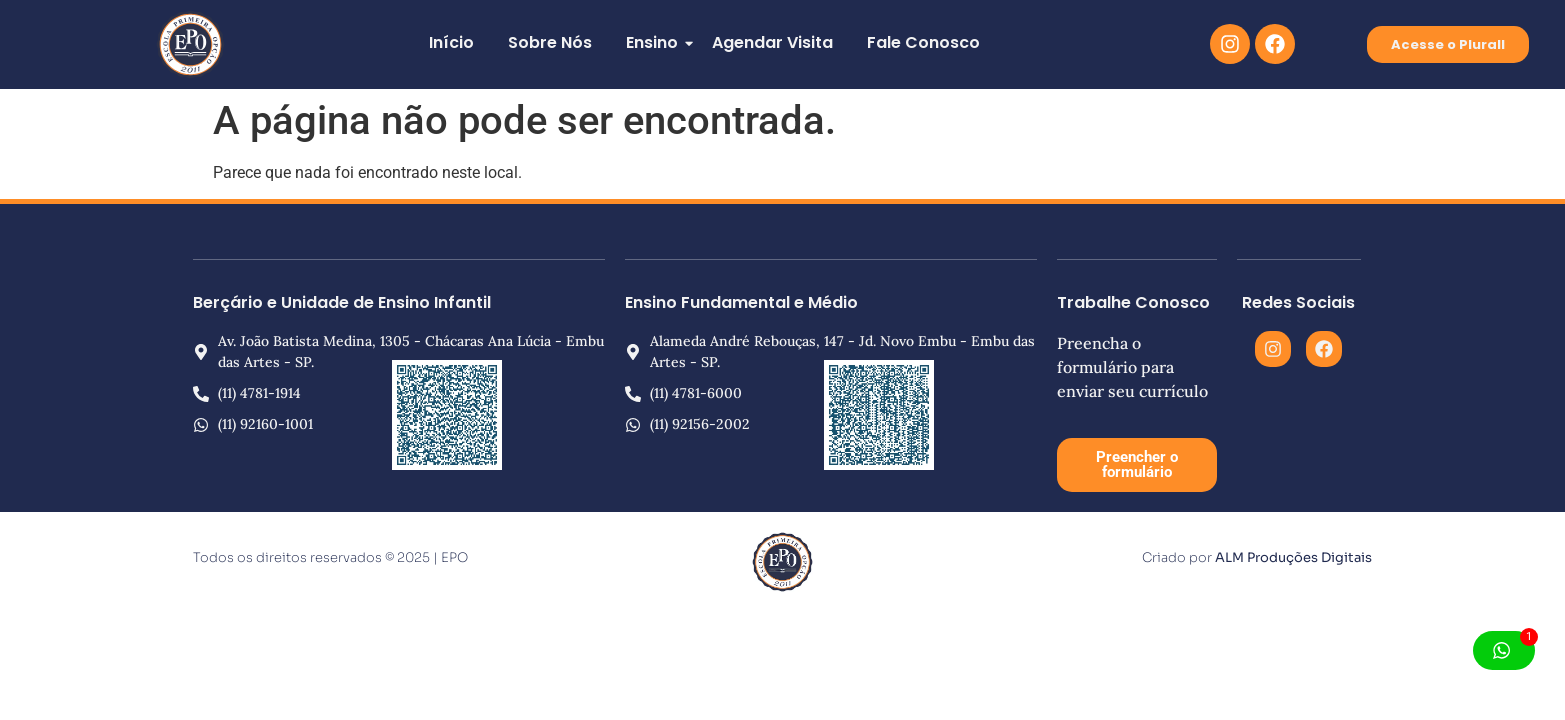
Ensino (655, 42)
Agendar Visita (772, 42)
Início (451, 42)
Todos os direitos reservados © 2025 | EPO (330, 557)
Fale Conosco (923, 42)
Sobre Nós (550, 42)
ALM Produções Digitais (1293, 557)
